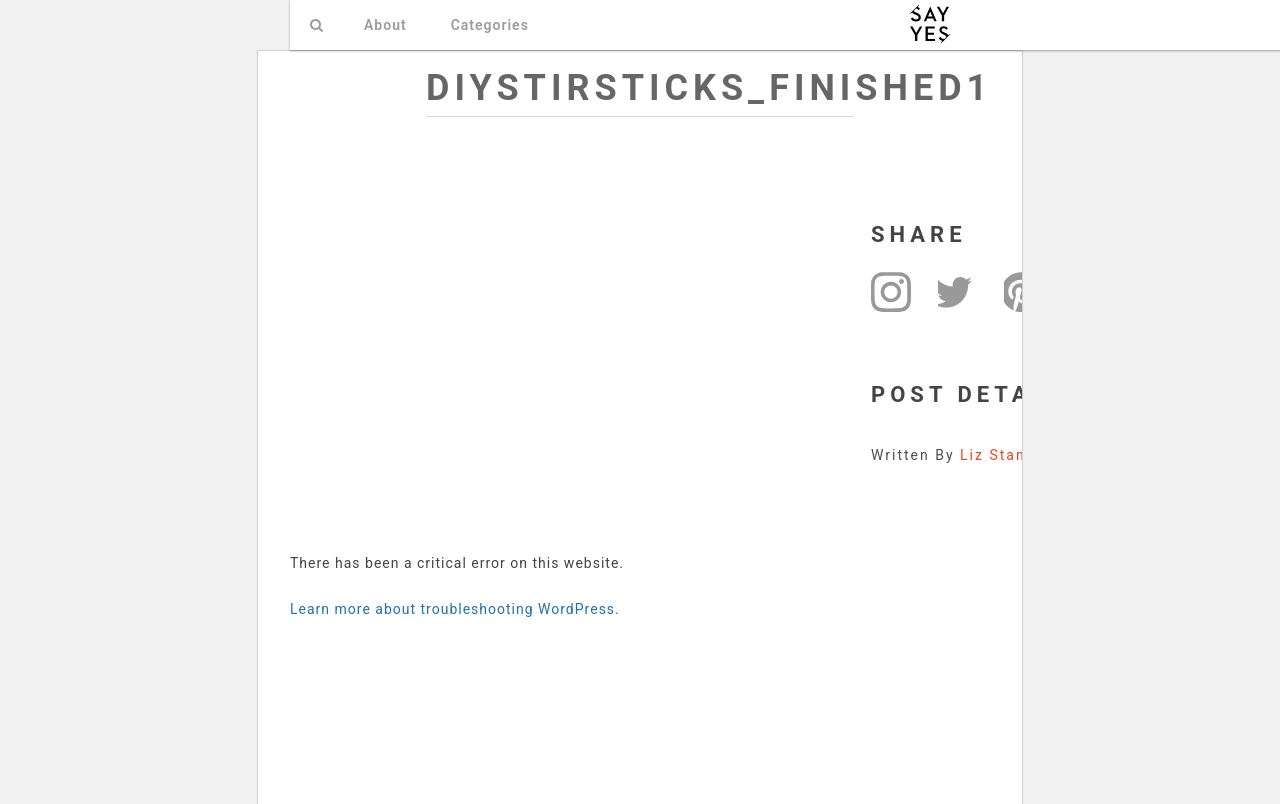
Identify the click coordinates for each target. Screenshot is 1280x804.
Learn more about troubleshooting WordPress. (455, 609)
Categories (490, 25)
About (385, 25)
